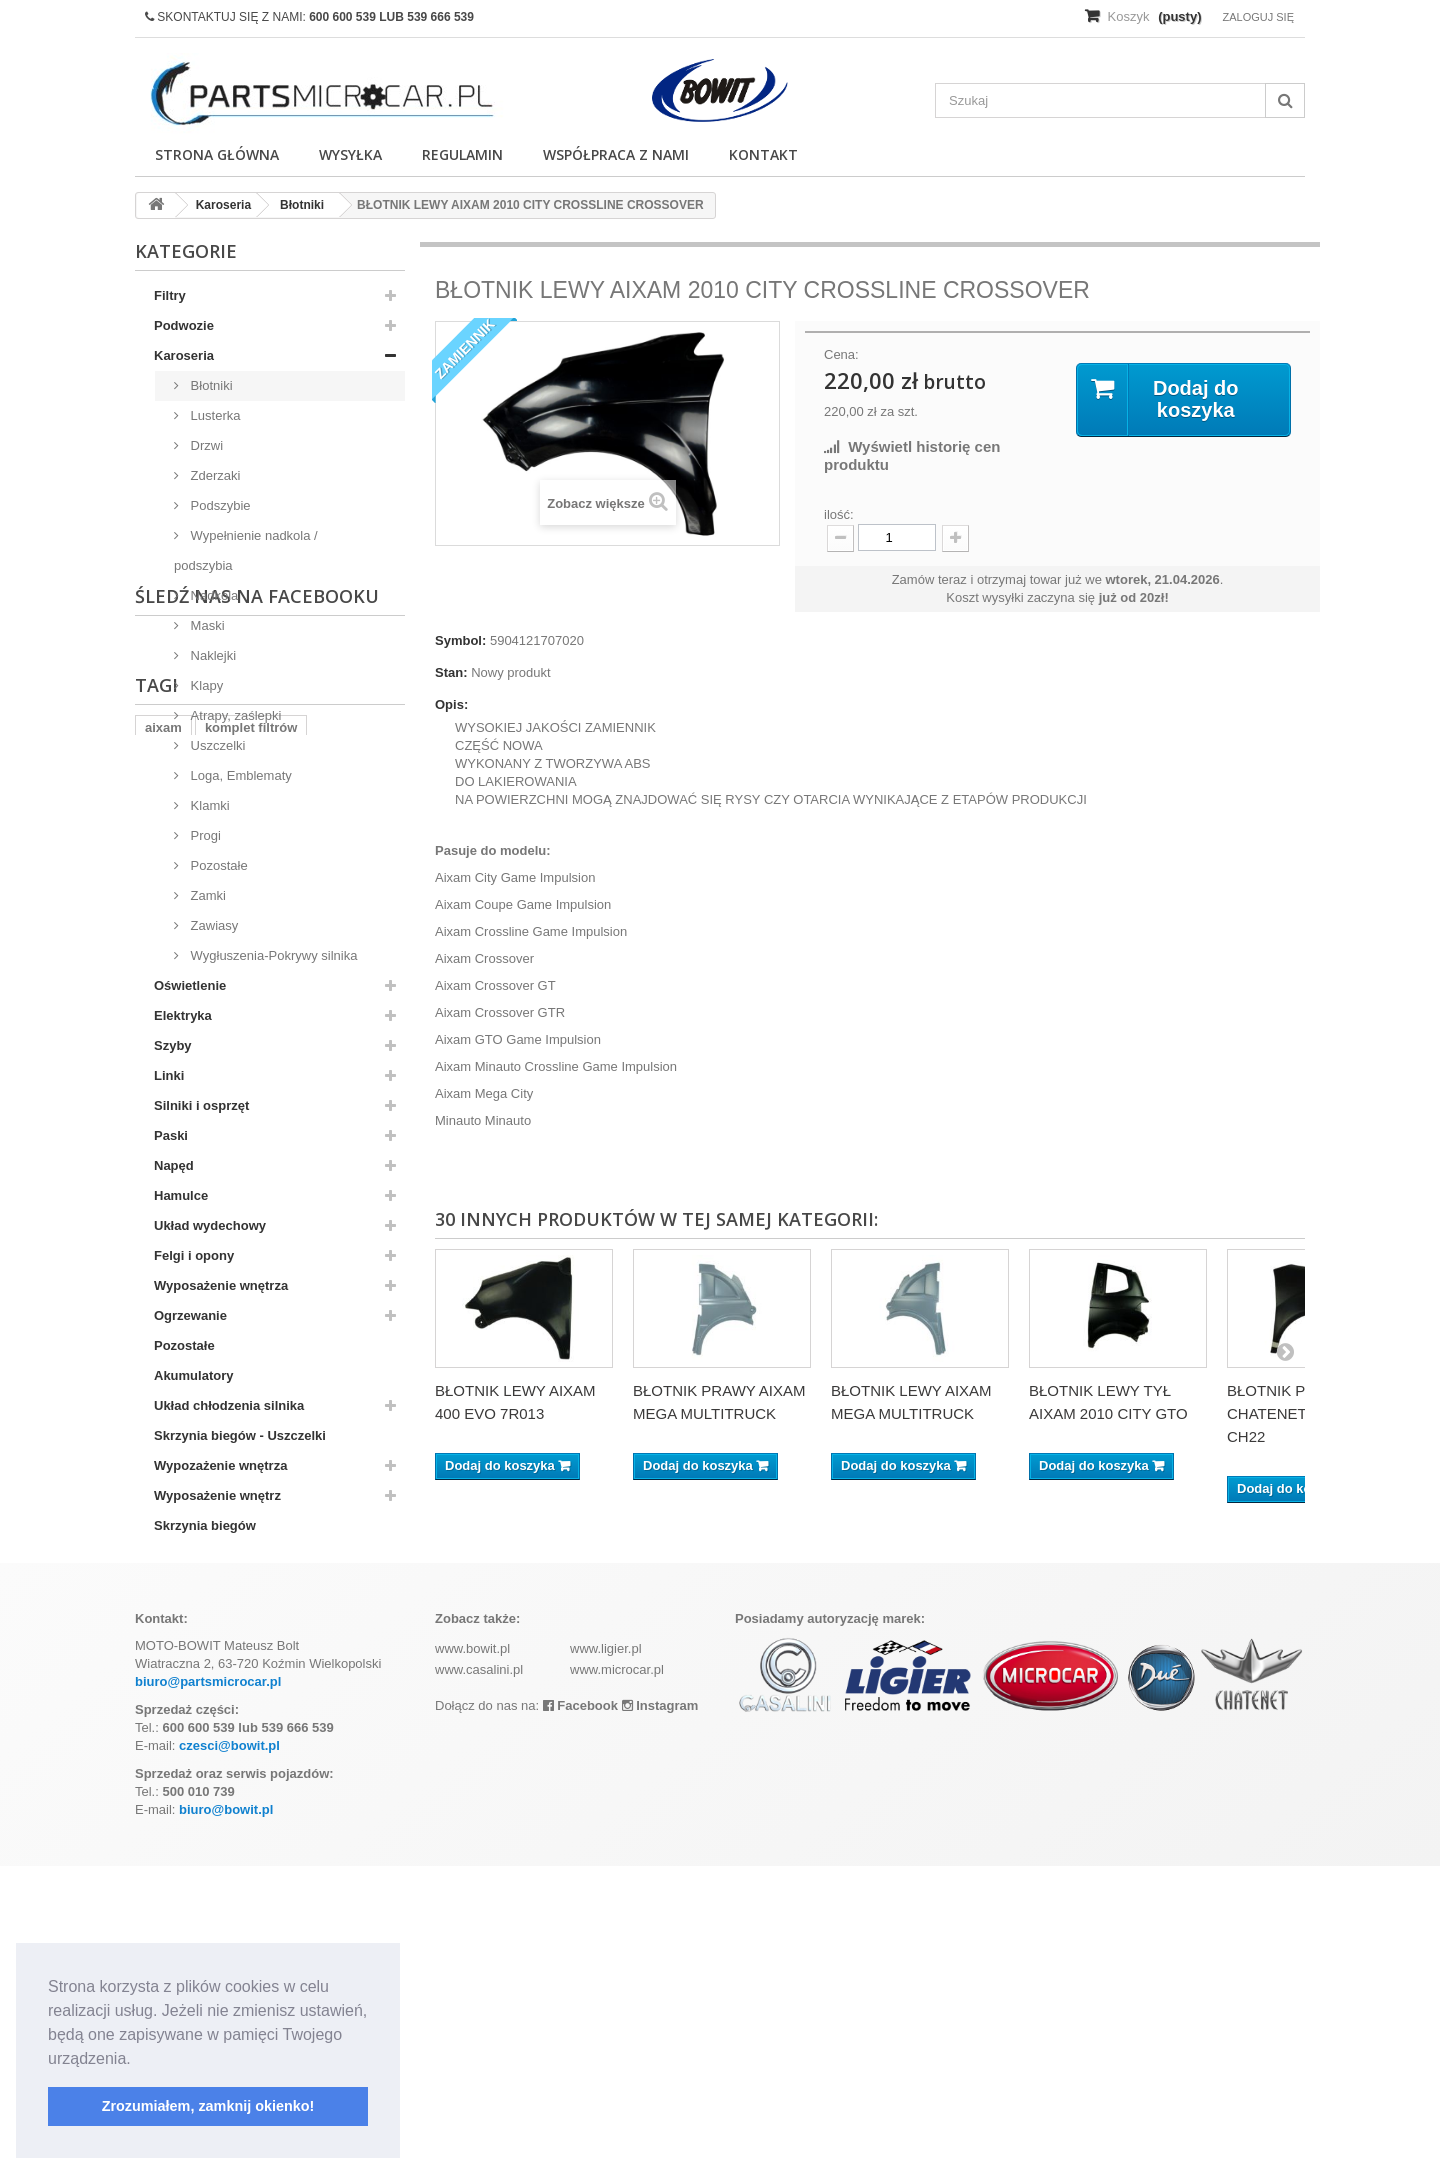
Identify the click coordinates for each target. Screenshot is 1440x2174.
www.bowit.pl (472, 1956)
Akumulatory (193, 1375)
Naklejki (211, 655)
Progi (204, 835)
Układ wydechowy (210, 1225)
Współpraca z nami (616, 154)
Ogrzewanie (190, 1315)
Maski (206, 625)
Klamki (208, 805)
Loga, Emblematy (239, 775)
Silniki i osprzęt (201, 1105)
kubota (360, 1743)
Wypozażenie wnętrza (220, 1465)
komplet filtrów (251, 1713)
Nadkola (212, 595)
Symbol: (460, 640)
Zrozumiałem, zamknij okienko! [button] (208, 2106)
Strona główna (217, 154)
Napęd (174, 1165)
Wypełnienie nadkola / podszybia (246, 550)
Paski (171, 1135)
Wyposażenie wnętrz (217, 1495)
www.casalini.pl (479, 1977)
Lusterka (213, 415)
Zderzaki (213, 475)
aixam (163, 1713)
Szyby (173, 1045)
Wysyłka (350, 154)
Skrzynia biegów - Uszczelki (240, 1435)
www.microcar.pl (617, 1977)
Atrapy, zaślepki (234, 715)
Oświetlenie (190, 985)
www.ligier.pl (606, 1956)
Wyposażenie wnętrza (221, 1285)
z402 (159, 1773)
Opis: (451, 704)
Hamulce (181, 1195)
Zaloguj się (1258, 17)
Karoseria (184, 355)
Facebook (580, 2013)
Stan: (451, 672)
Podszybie (219, 505)
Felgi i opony (194, 1255)
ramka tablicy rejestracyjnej (230, 1743)
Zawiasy (212, 925)
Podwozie (184, 325)
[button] (138, 2060)
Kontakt (763, 154)
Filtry (170, 295)
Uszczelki (216, 745)
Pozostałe (217, 865)
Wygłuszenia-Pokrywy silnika (272, 955)
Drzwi (205, 445)
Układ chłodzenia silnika (229, 1405)
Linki (169, 1075)
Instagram (660, 2013)
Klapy (205, 685)
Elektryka (183, 1015)
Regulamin (462, 154)
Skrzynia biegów (205, 1525)
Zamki (206, 895)
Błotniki (210, 385)
